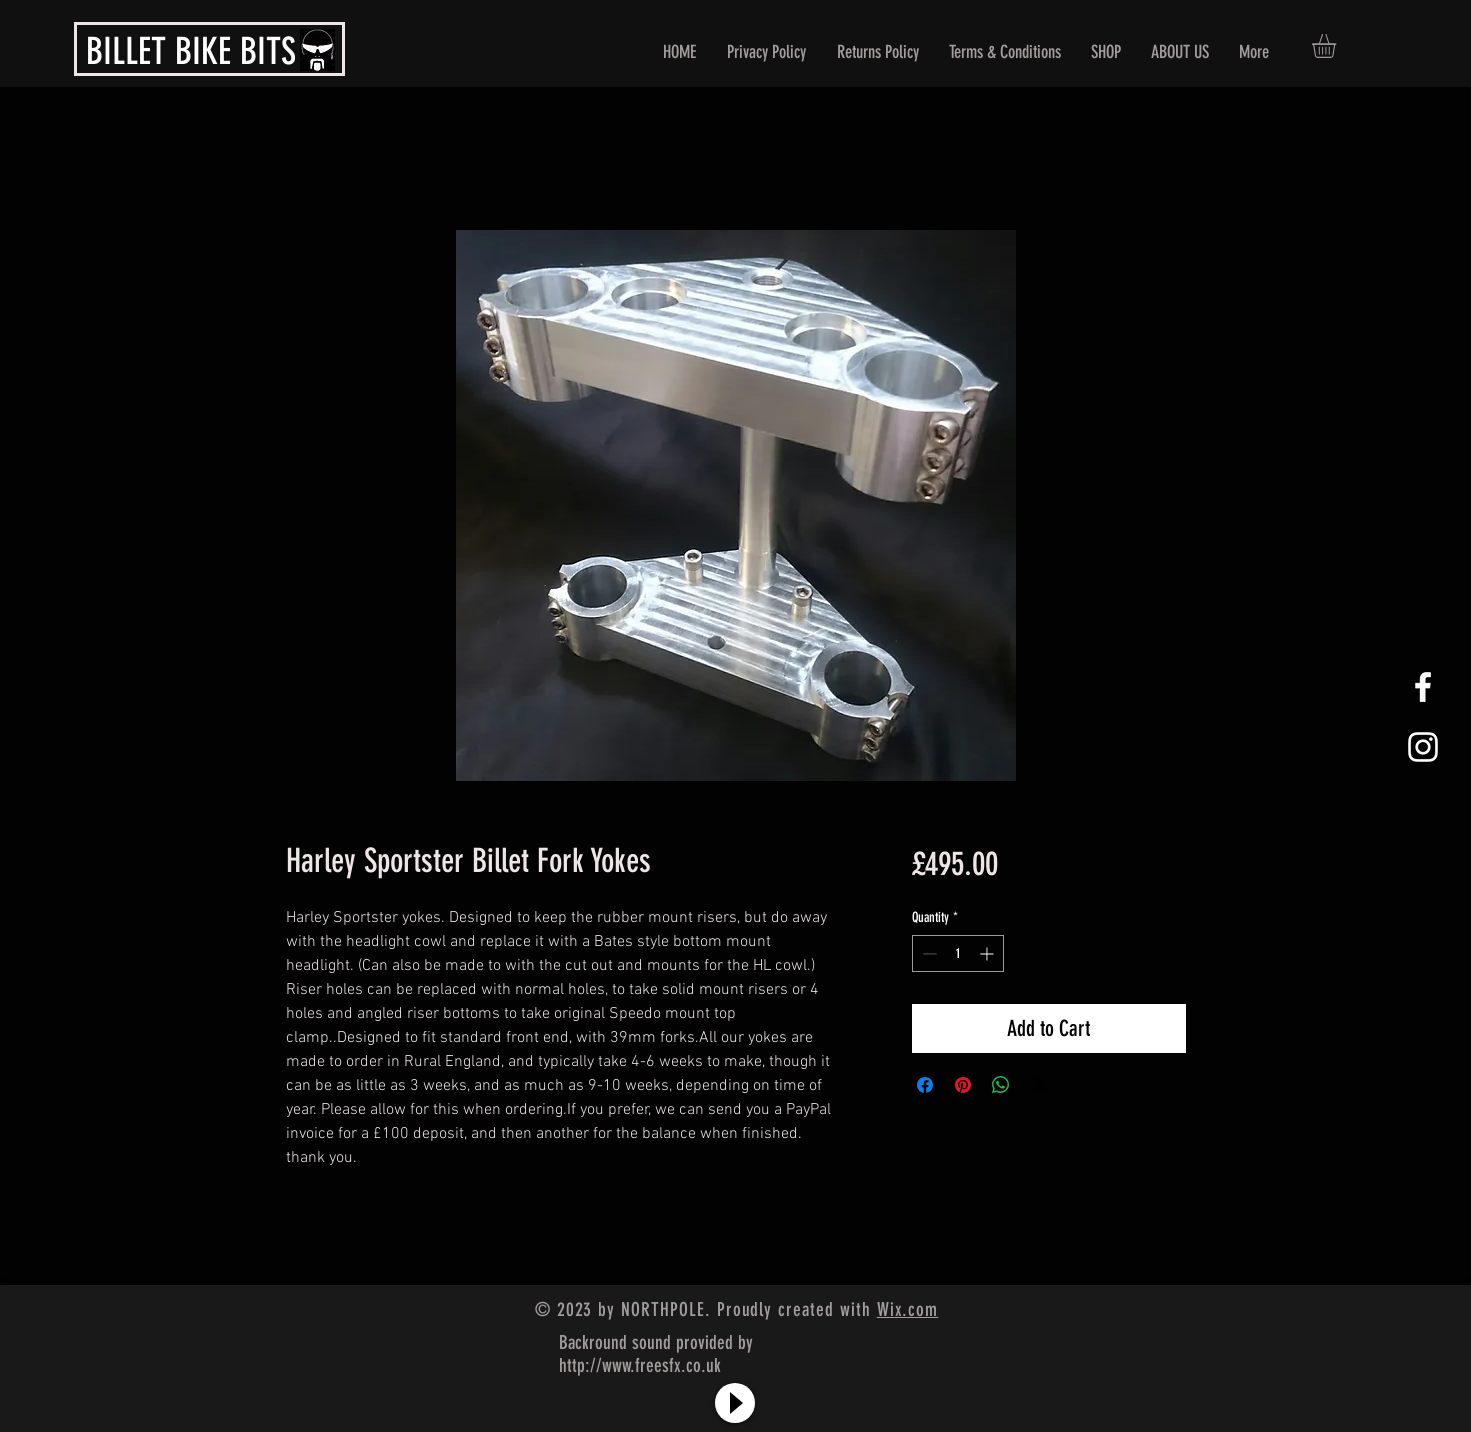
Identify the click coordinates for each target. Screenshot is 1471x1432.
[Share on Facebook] (925, 1085)
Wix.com (908, 1309)
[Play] (735, 1403)
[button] (1338, 46)
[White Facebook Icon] (1423, 687)
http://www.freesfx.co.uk (640, 1365)
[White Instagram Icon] (1423, 747)
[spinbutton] (958, 953)
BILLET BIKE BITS (191, 51)
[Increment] (988, 953)
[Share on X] (1039, 1085)
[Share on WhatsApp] (1001, 1085)
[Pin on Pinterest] (963, 1085)
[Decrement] (927, 953)
